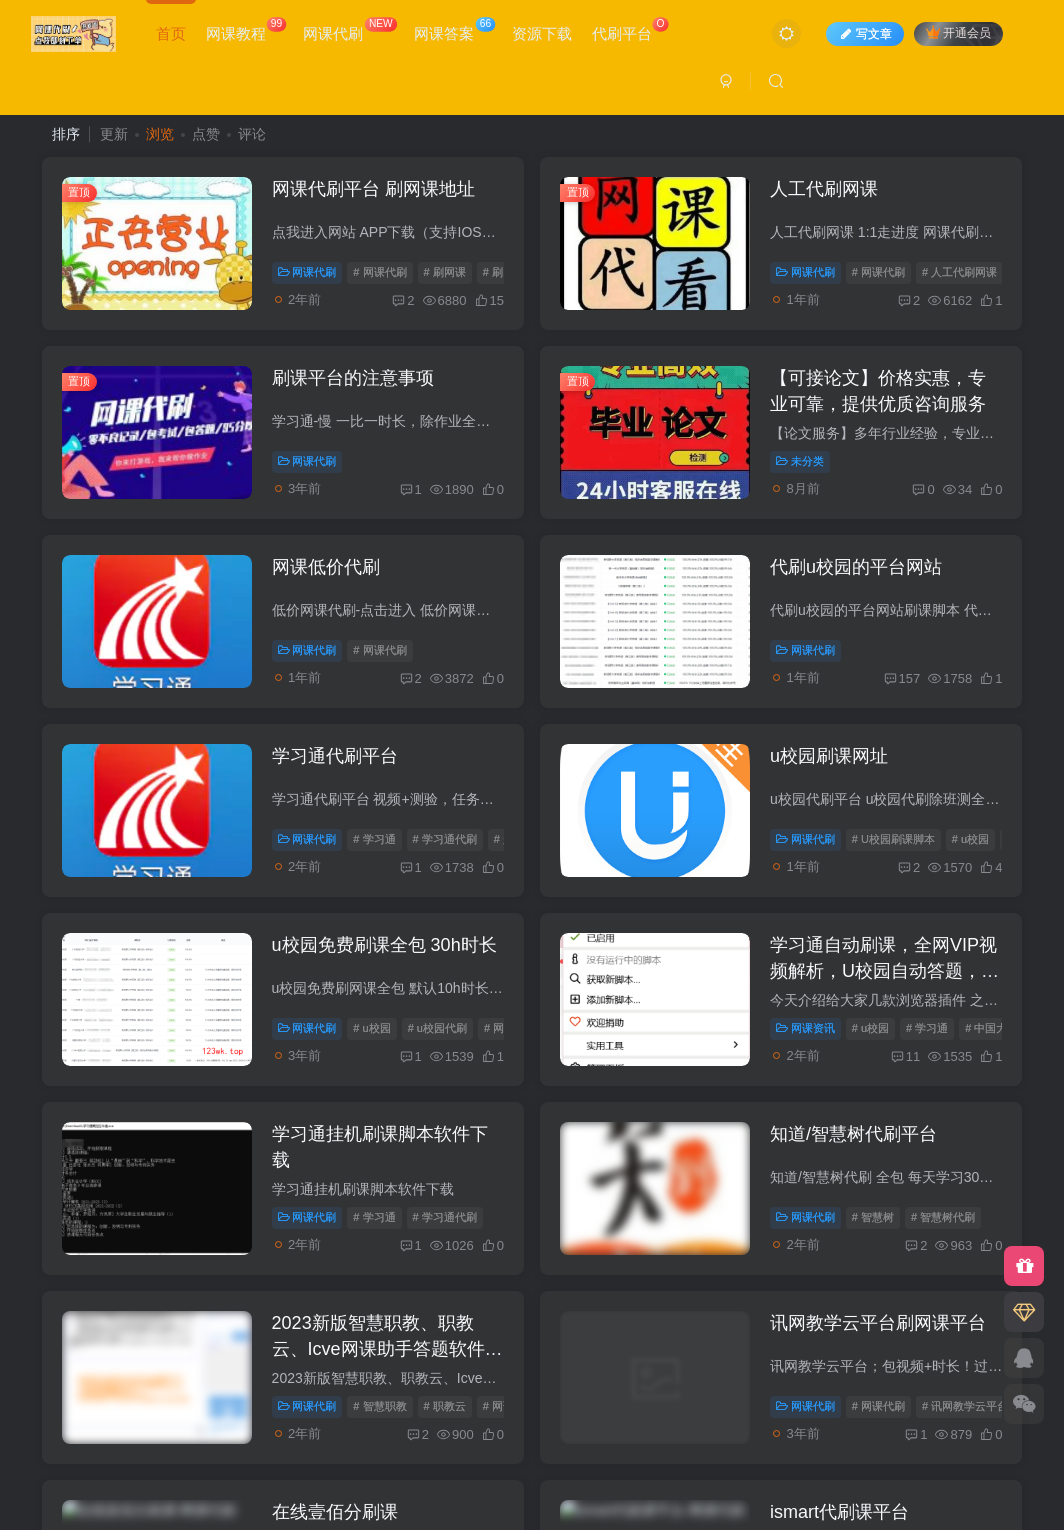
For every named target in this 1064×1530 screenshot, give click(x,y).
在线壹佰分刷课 (335, 1512)
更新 (114, 134)
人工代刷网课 (824, 189)
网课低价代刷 (326, 567)
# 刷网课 (445, 272)
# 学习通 (374, 839)
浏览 (160, 134)
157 (902, 678)
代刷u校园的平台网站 (856, 567)
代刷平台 (630, 29)
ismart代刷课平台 (839, 1512)
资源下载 (542, 33)
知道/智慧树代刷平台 (853, 1134)
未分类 (800, 461)
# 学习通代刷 (445, 839)
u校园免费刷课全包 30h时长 (384, 945)
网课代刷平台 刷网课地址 (373, 189)
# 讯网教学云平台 (965, 1406)
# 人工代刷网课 (959, 272)
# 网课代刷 (379, 272)
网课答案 (454, 29)
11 (905, 1056)
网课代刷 (350, 29)
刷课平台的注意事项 (353, 378)
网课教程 (246, 29)
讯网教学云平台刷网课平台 (878, 1323)
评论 (252, 134)
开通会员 (958, 32)
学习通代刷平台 (335, 756)
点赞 (206, 134)
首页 (171, 33)
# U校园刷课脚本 (893, 839)
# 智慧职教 (379, 1406)
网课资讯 (805, 1028)
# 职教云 (445, 1406)
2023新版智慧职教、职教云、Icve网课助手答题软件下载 (387, 1348)
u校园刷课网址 (829, 756)
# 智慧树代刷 (943, 1217)
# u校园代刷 (437, 1028)
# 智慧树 (873, 1217)
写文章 (865, 34)
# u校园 (970, 839)
